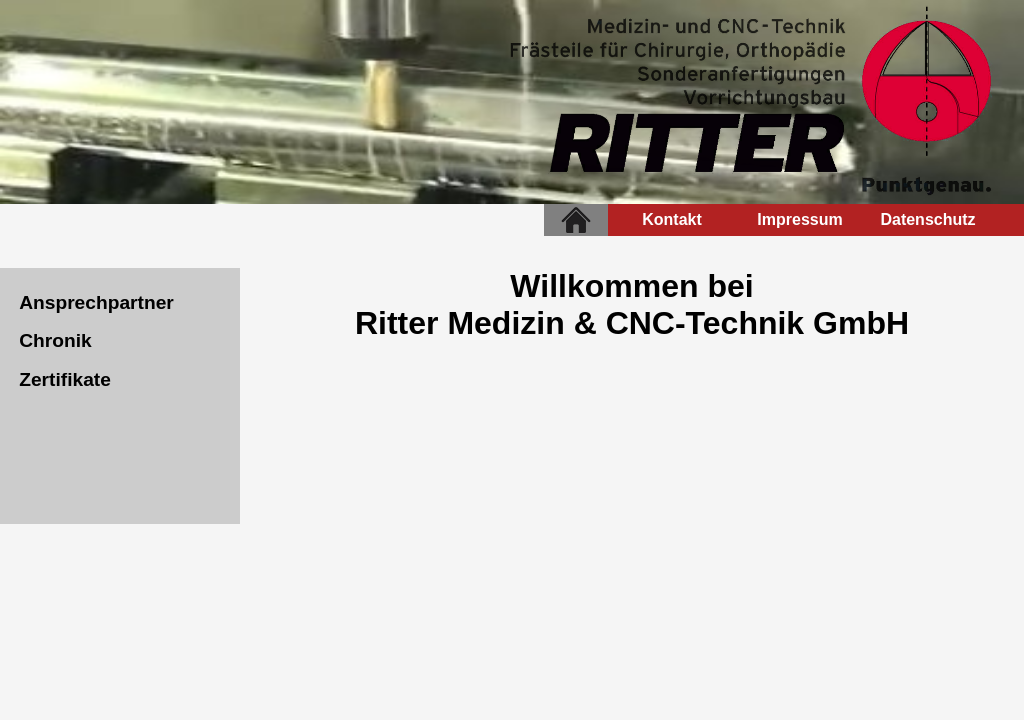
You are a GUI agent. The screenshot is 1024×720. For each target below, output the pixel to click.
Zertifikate (65, 379)
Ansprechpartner (96, 302)
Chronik (55, 340)
